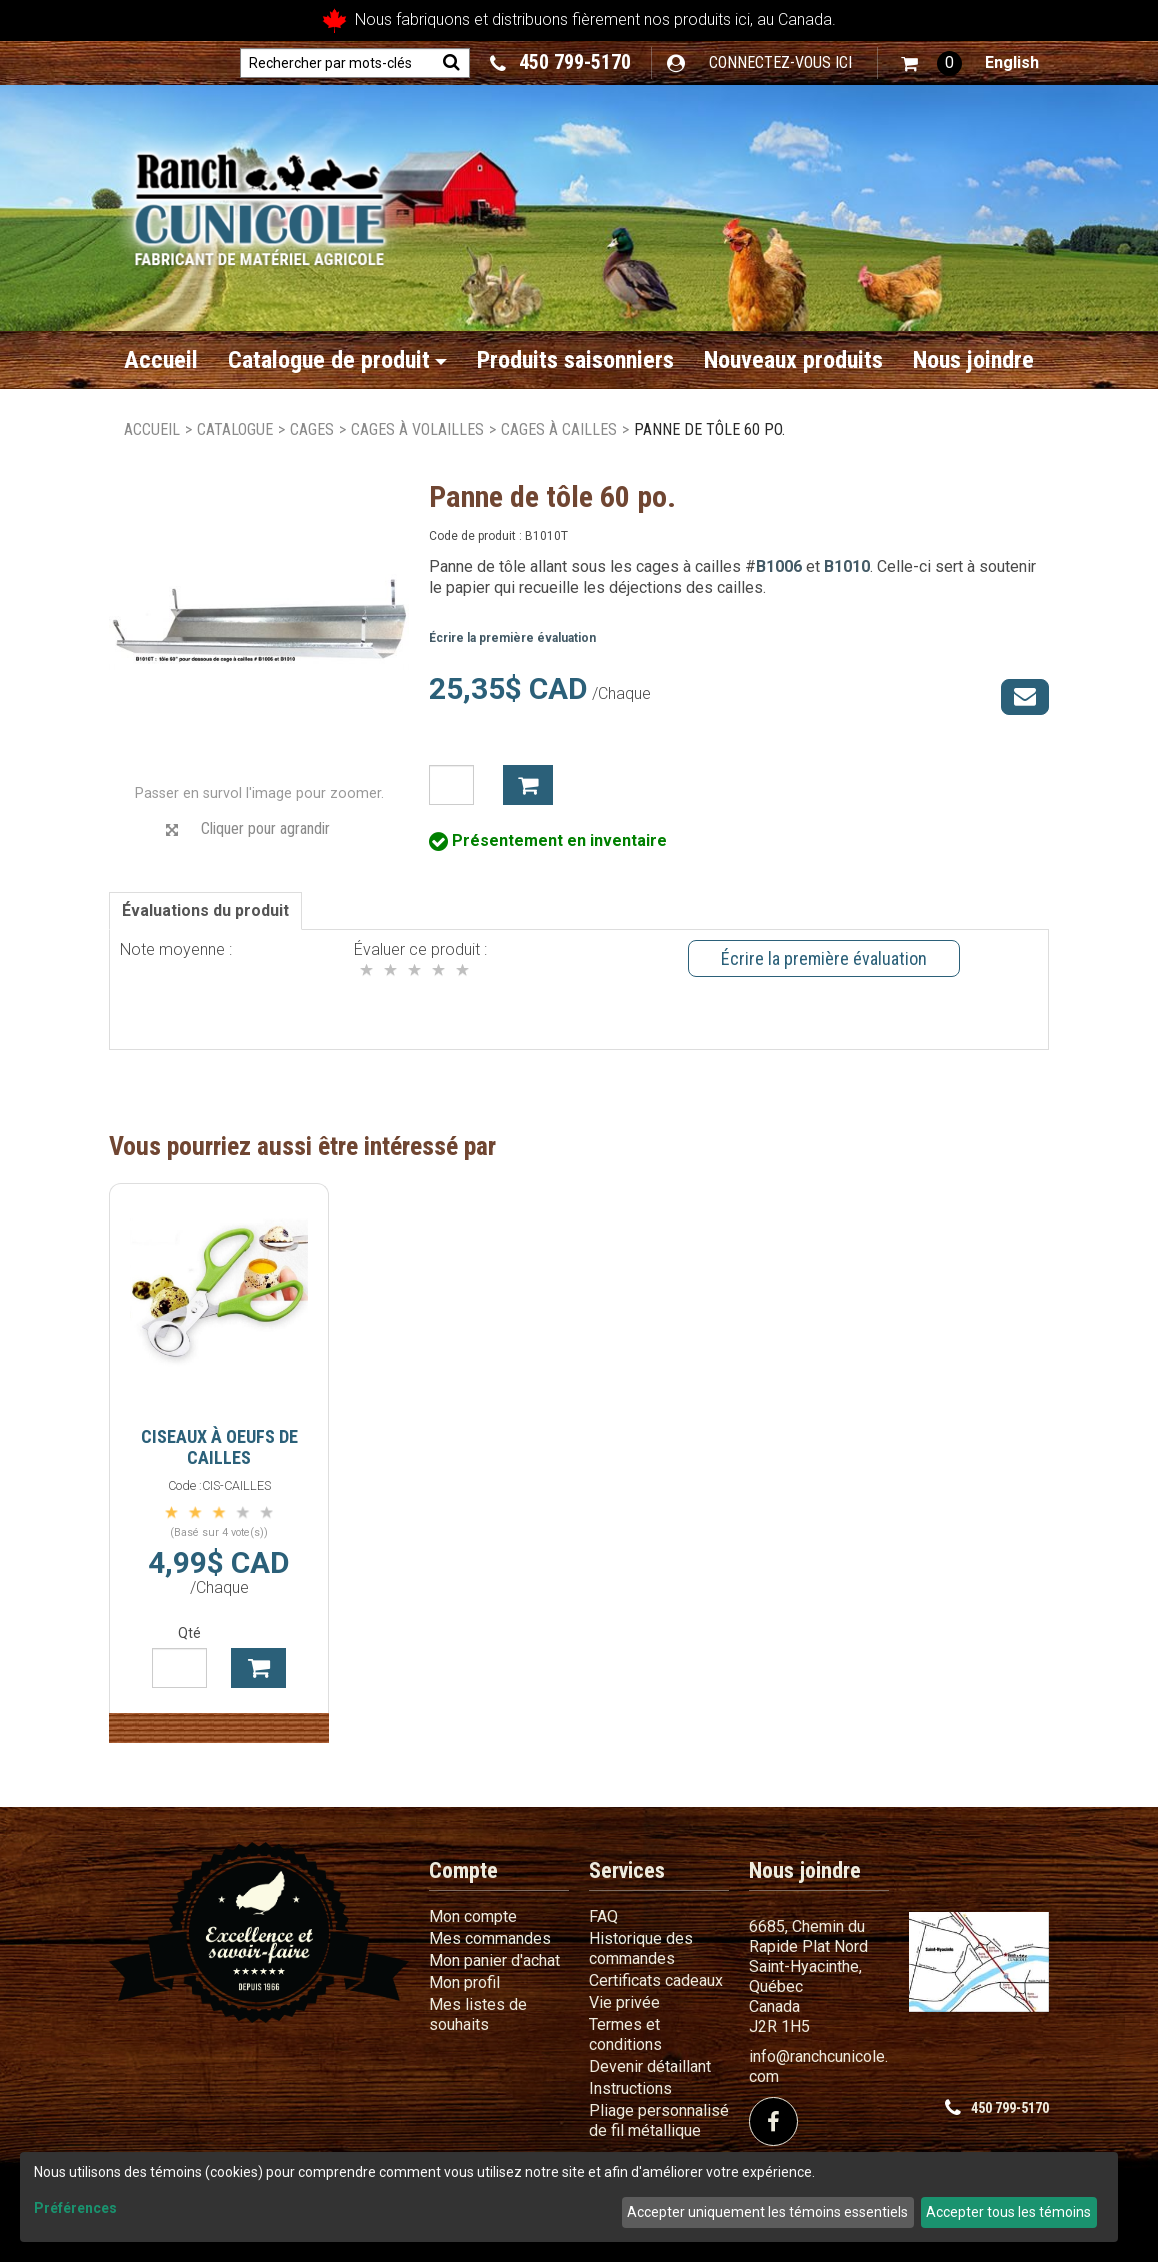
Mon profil (464, 1982)
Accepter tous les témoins (1008, 2212)
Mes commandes (490, 1938)
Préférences (75, 2208)
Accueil (161, 360)
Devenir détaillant (650, 2066)
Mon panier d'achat (494, 1960)
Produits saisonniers (575, 360)
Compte (463, 1870)
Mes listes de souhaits (478, 2014)
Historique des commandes (641, 1948)
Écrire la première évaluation (512, 638)
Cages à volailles (417, 429)
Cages (312, 429)
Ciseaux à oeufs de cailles (219, 1447)
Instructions (630, 2088)
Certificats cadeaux (656, 1980)
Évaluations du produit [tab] (205, 910)
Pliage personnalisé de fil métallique (659, 2120)
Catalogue (235, 429)
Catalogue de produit (337, 360)
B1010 (847, 566)
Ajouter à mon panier (528, 785)
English (1012, 62)
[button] (931, 63)
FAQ (603, 1916)
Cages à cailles (559, 429)
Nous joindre (973, 360)
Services (627, 1870)
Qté (189, 1633)
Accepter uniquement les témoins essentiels (767, 2212)
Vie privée (624, 2002)
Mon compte (473, 1916)
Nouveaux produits (793, 360)
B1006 (779, 566)
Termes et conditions (625, 2034)
